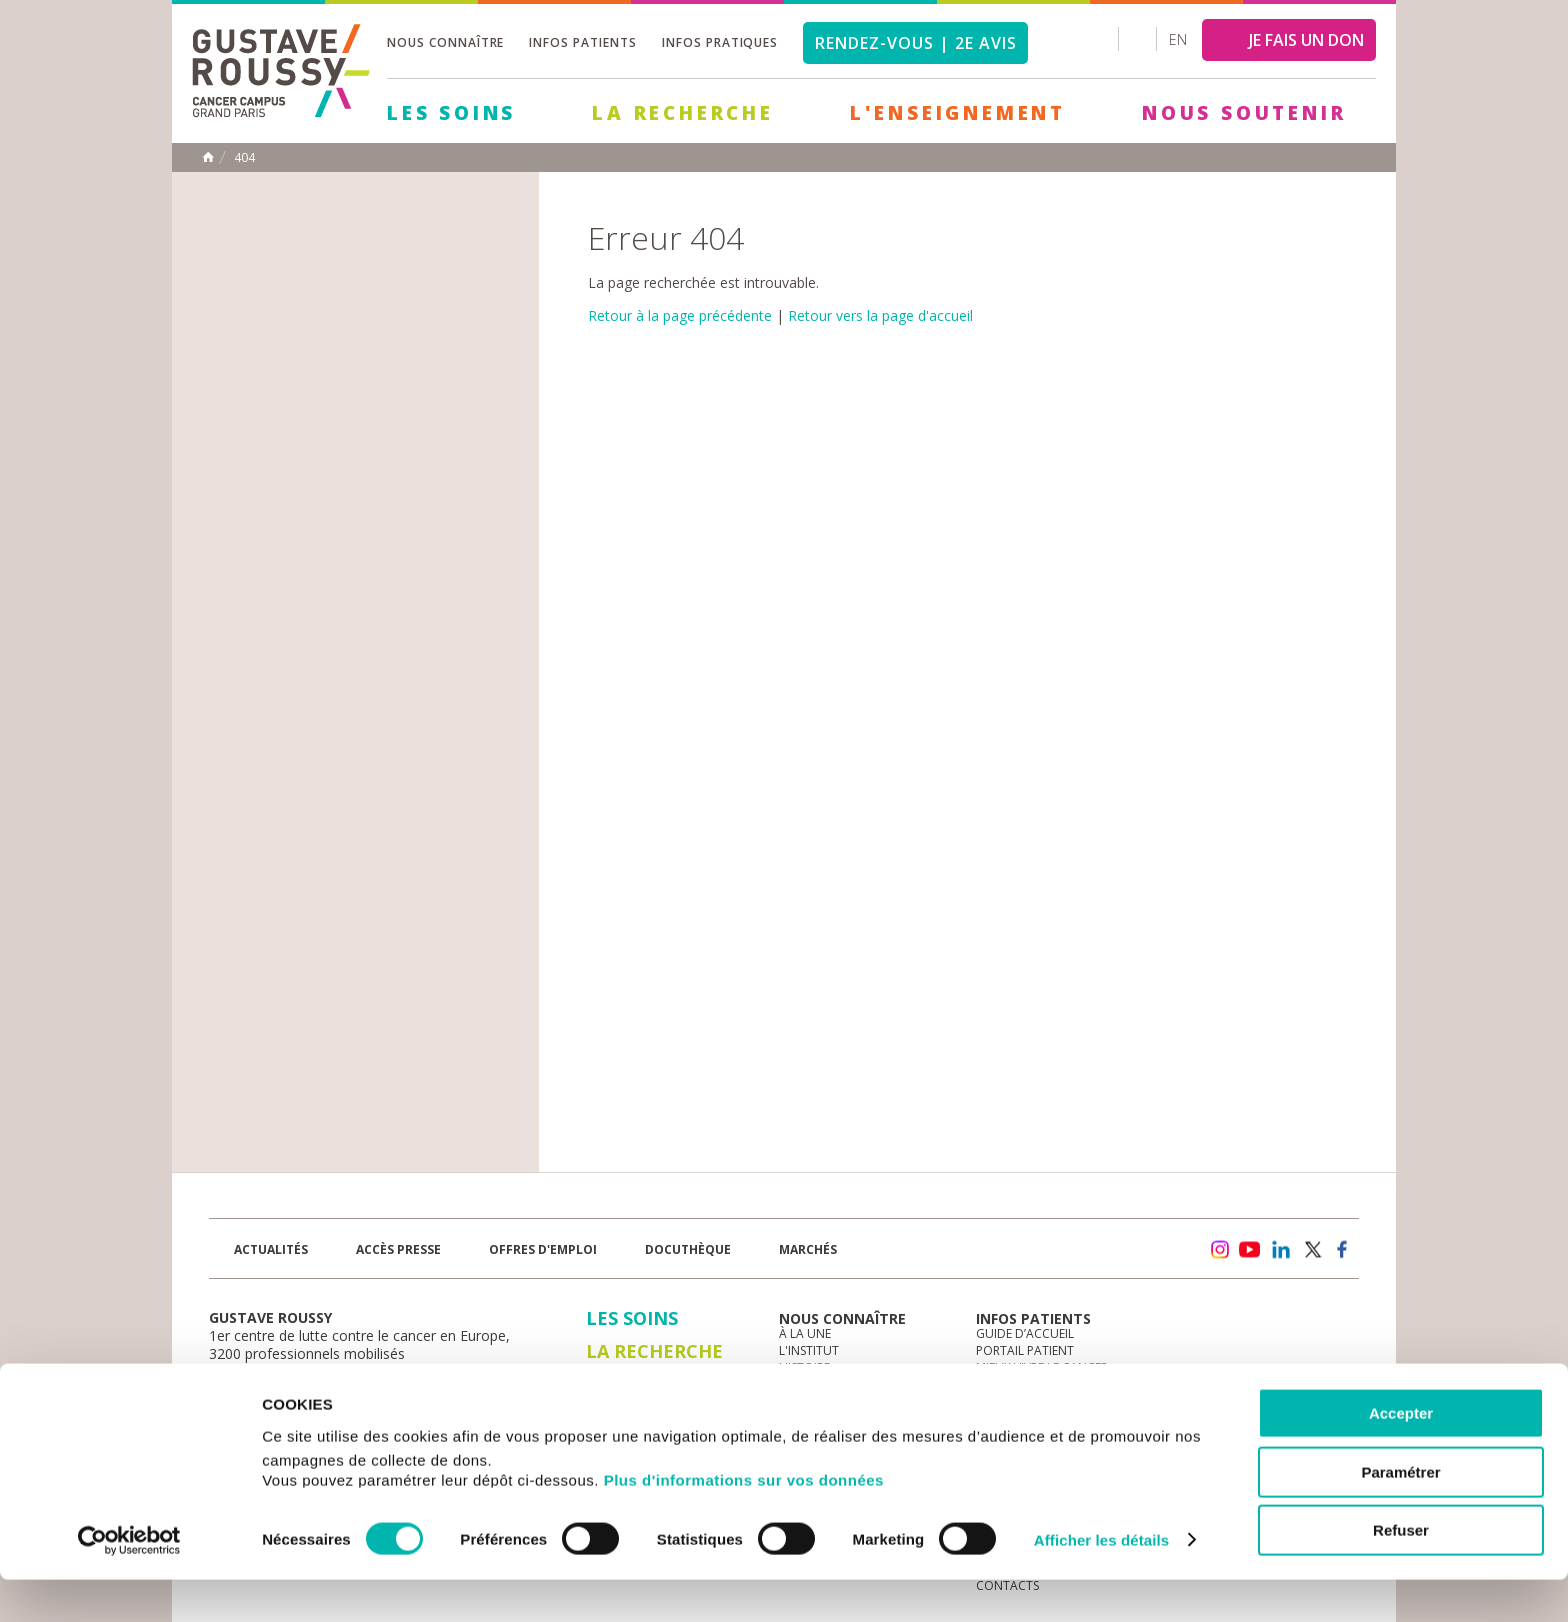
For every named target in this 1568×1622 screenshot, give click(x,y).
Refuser (1401, 1572)
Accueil (208, 157)
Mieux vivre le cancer (1042, 1367)
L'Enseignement (958, 113)
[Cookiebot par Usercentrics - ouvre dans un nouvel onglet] (129, 1583)
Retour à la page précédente (680, 315)
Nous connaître (445, 42)
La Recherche (683, 113)
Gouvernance (823, 1384)
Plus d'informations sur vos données (744, 1522)
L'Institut (809, 1350)
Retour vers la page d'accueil (880, 315)
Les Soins (451, 113)
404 (244, 158)
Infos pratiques (720, 42)
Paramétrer (1400, 1514)
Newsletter (1149, 1259)
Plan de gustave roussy (302, 1388)
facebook (1343, 1250)
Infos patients (582, 42)
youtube (1250, 1250)
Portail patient (1025, 1350)
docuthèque (688, 1249)
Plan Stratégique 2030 (850, 1401)
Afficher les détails (1101, 1582)
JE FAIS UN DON (1306, 40)
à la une (805, 1333)
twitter (1312, 1250)
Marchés (808, 1249)
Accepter (1401, 1455)
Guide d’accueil (1025, 1333)
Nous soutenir (1244, 113)
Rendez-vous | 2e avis (915, 43)
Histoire (804, 1367)
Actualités (271, 1249)
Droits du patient (1032, 1401)
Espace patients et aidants (1059, 1384)
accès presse (398, 1249)
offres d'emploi (543, 1249)
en (1178, 39)
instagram (1219, 1250)
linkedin (1281, 1250)
